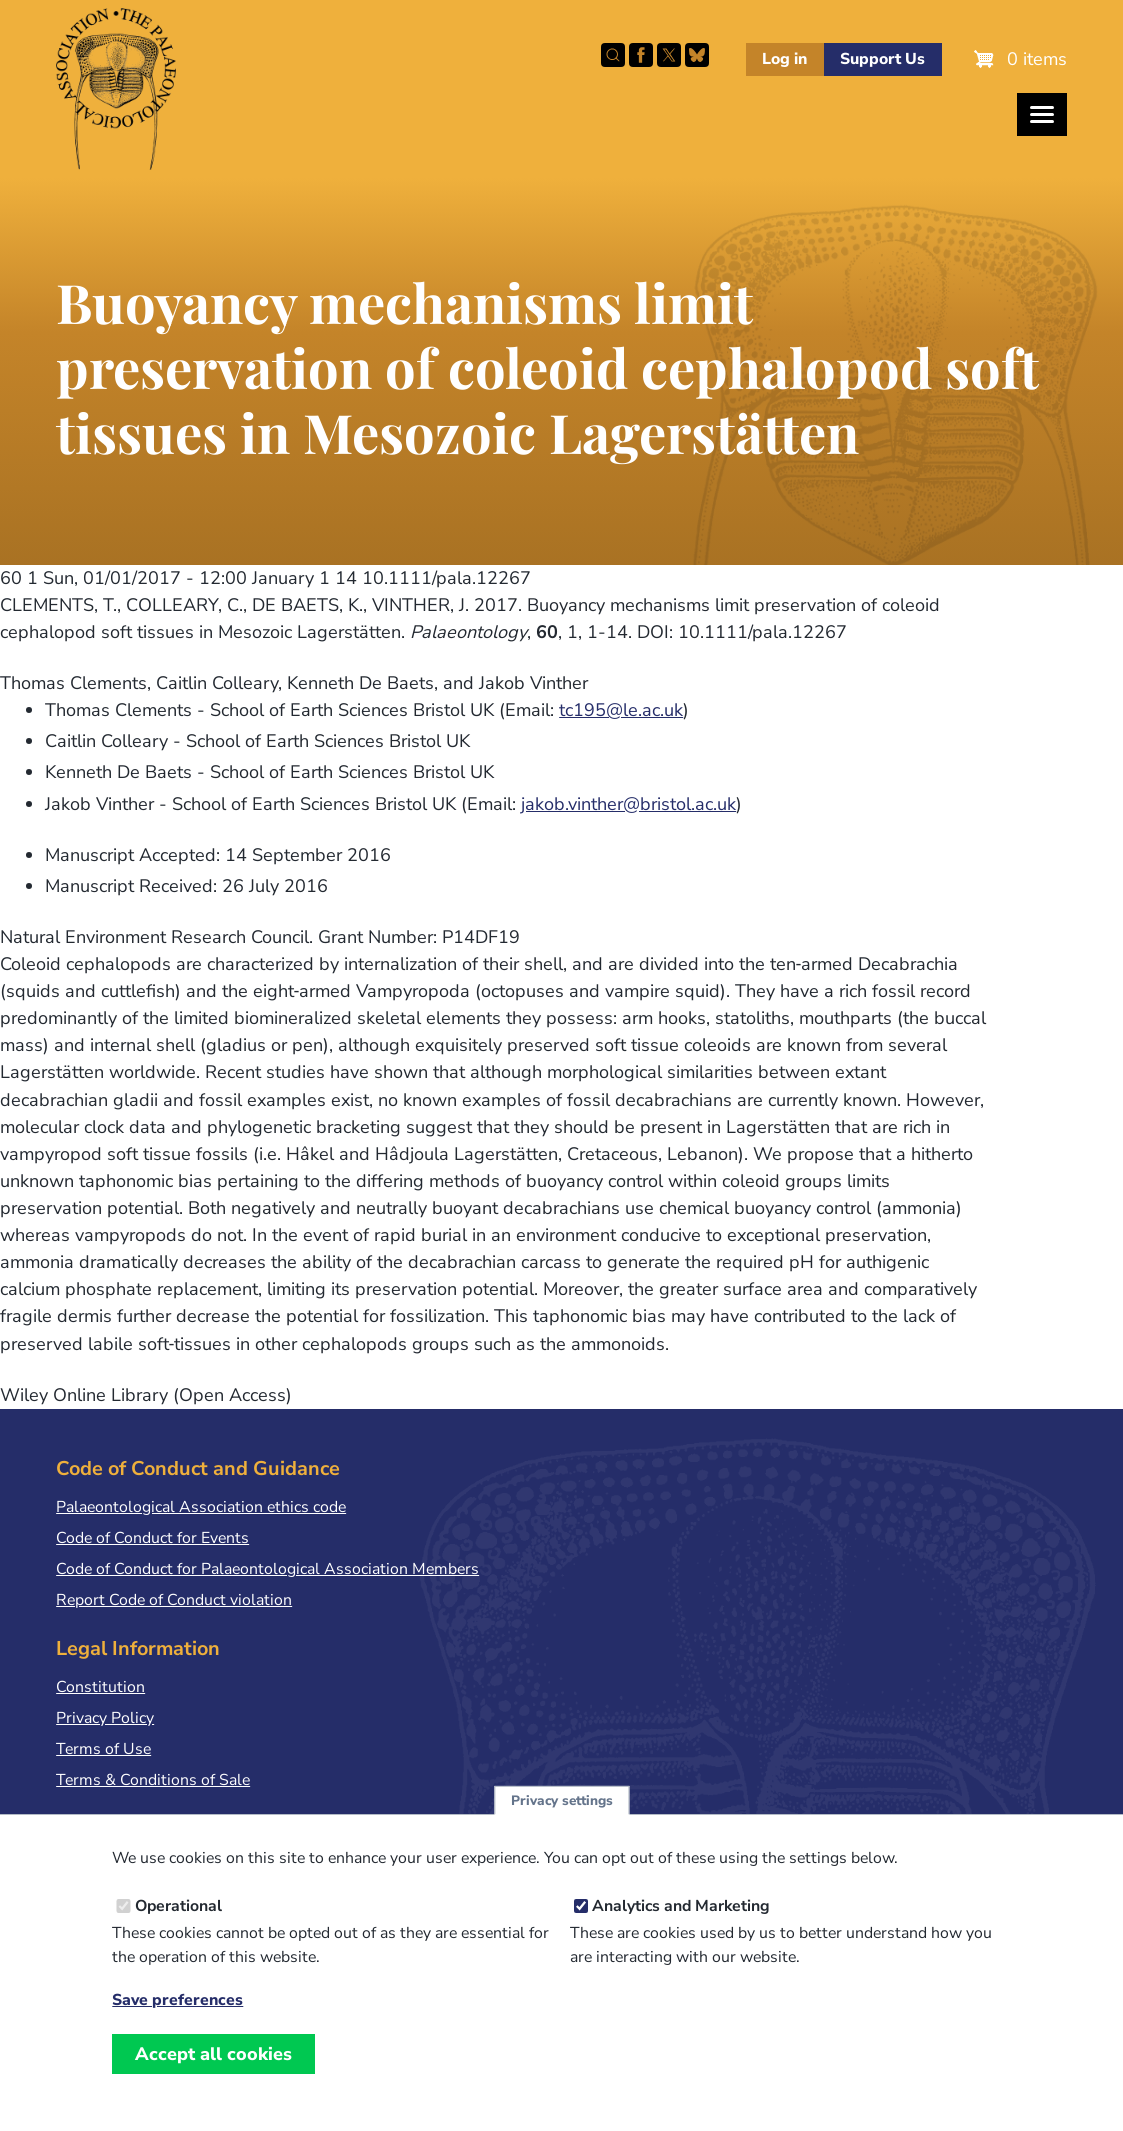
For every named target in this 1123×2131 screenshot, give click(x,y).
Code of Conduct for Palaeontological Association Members (267, 1569)
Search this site (613, 55)
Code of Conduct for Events (152, 1538)
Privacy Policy (105, 1718)
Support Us (882, 59)
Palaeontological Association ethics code (201, 1507)
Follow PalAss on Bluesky (697, 55)
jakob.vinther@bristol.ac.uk (628, 804)
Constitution (100, 1687)
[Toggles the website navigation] (1042, 114)
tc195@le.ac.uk (621, 710)
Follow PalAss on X (669, 55)
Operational (178, 1930)
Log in (784, 59)
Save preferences (177, 2024)
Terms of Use (103, 1749)
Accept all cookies (213, 2078)
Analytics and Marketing (681, 1930)
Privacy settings (562, 1823)
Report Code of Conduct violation (174, 1600)
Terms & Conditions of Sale (153, 1780)
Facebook (641, 55)
